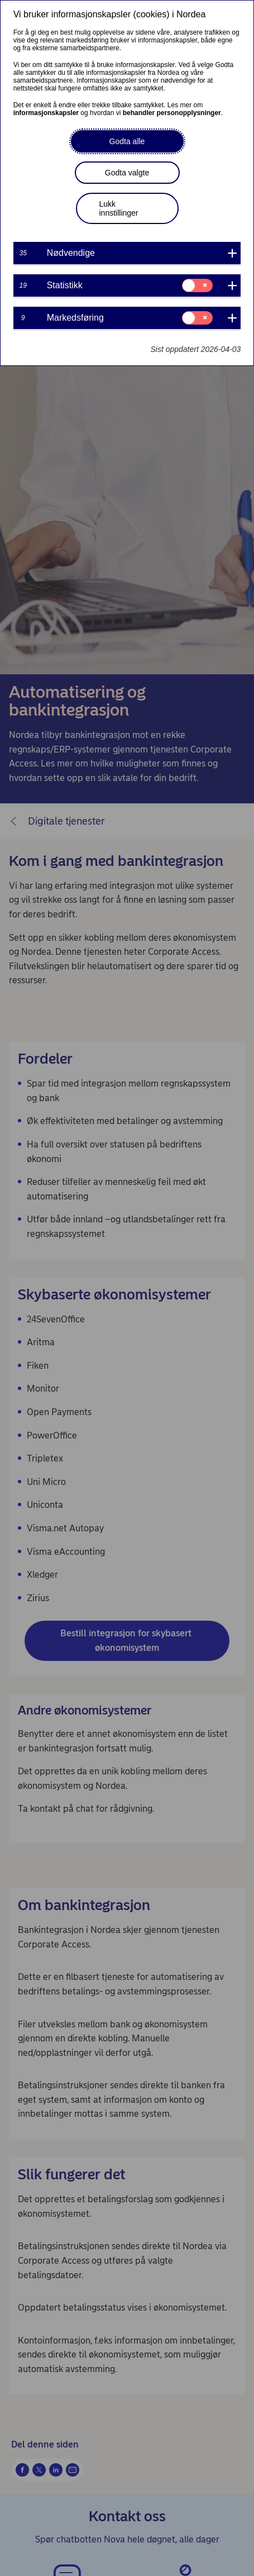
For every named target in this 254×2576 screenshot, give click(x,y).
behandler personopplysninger (172, 113)
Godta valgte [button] (127, 172)
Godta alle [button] (127, 141)
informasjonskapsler (46, 113)
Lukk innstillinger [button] (118, 208)
